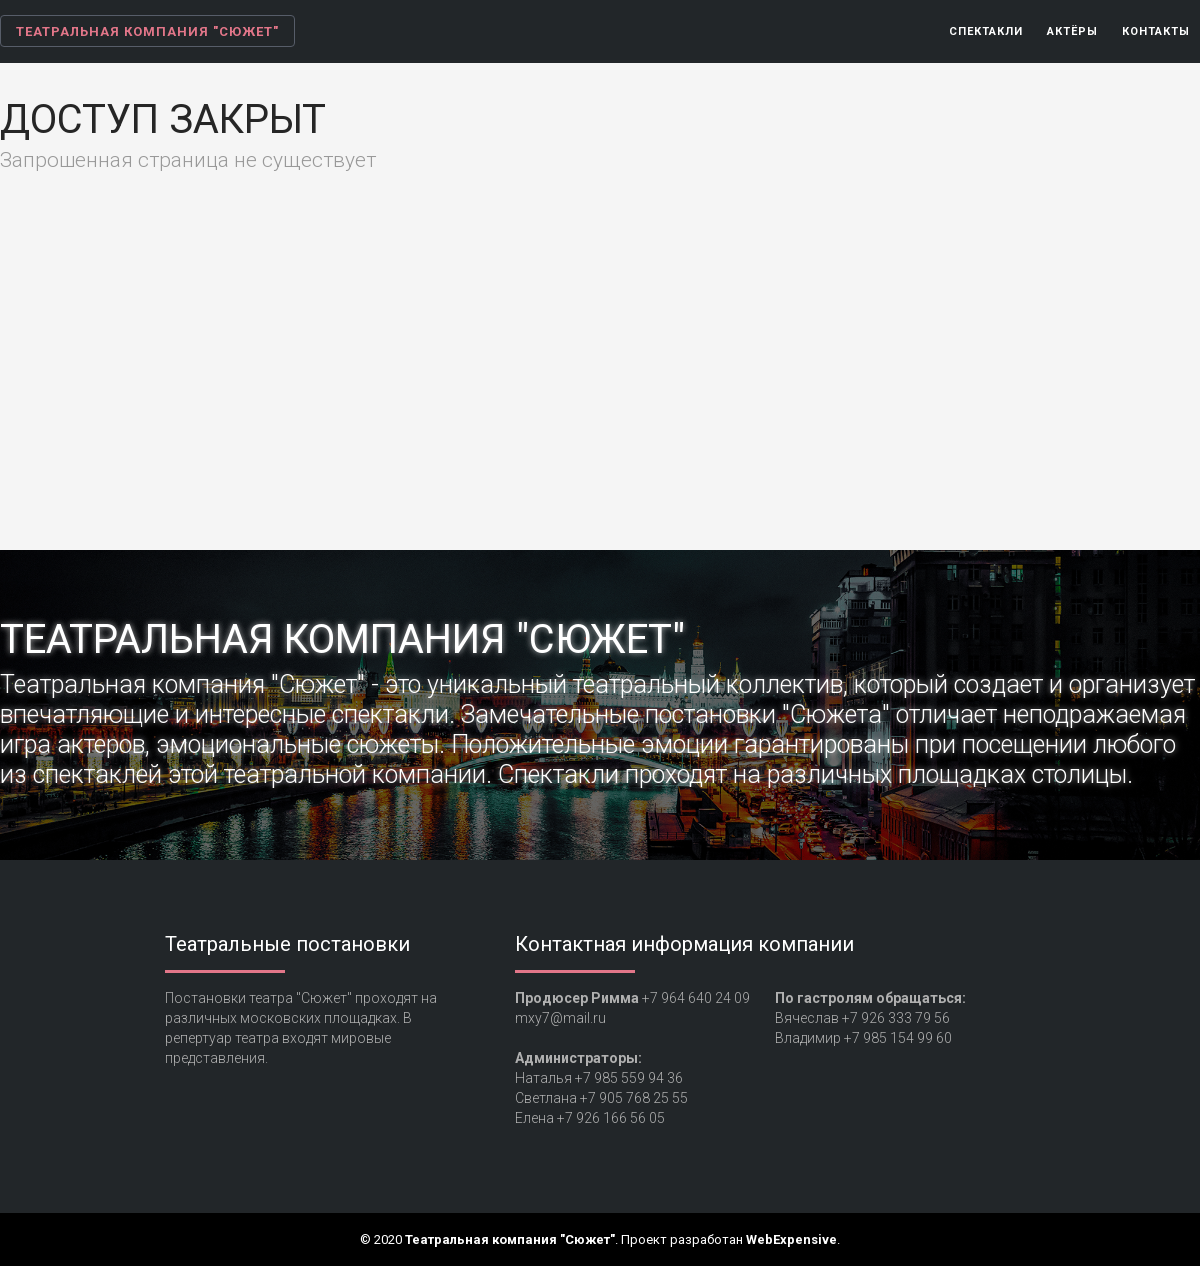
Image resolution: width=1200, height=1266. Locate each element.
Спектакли (986, 31)
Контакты (1156, 31)
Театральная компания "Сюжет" (147, 31)
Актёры (1072, 31)
